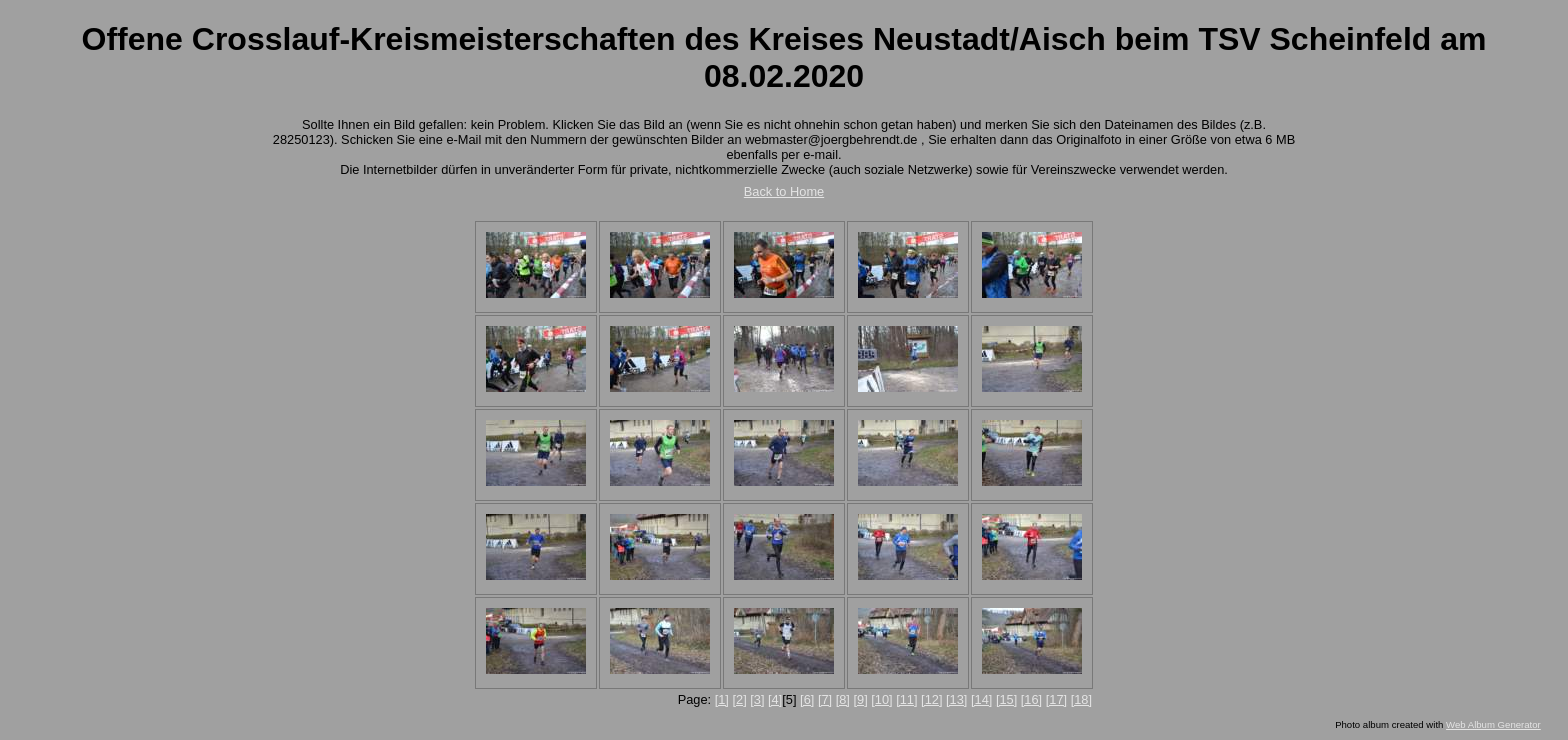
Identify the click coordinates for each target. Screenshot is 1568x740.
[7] (825, 699)
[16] (1031, 699)
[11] (906, 699)
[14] (981, 699)
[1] (722, 699)
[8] (843, 699)
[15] (1006, 699)
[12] (931, 699)
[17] (1056, 699)
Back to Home (784, 191)
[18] (1081, 699)
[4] (775, 699)
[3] (757, 699)
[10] (881, 699)
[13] (956, 699)
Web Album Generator (1493, 724)
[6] (807, 699)
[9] (860, 699)
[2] (739, 699)
